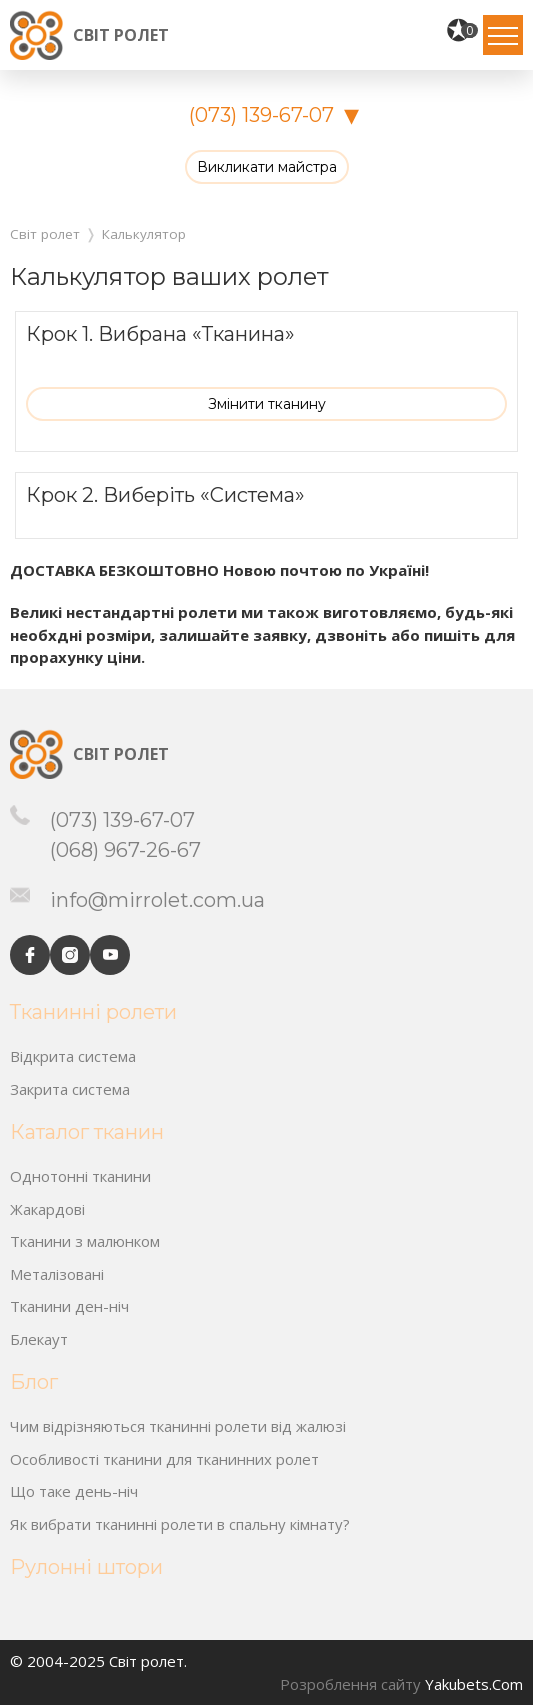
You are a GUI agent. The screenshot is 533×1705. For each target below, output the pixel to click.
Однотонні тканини (80, 1176)
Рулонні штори (86, 1567)
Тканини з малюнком (85, 1241)
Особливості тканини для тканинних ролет (164, 1459)
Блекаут (39, 1339)
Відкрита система (73, 1056)
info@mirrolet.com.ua (157, 900)
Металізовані (57, 1274)
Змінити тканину (267, 404)
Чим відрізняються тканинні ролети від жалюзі (178, 1426)
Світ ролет (121, 35)
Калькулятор (144, 234)
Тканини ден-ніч (69, 1306)
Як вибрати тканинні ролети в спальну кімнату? (180, 1524)
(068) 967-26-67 (125, 850)
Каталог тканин (87, 1132)
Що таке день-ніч (74, 1491)
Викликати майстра (267, 167)
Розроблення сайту (350, 1684)
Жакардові (47, 1209)
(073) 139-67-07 (261, 115)
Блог (34, 1382)
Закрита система (70, 1089)
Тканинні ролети (93, 1012)
